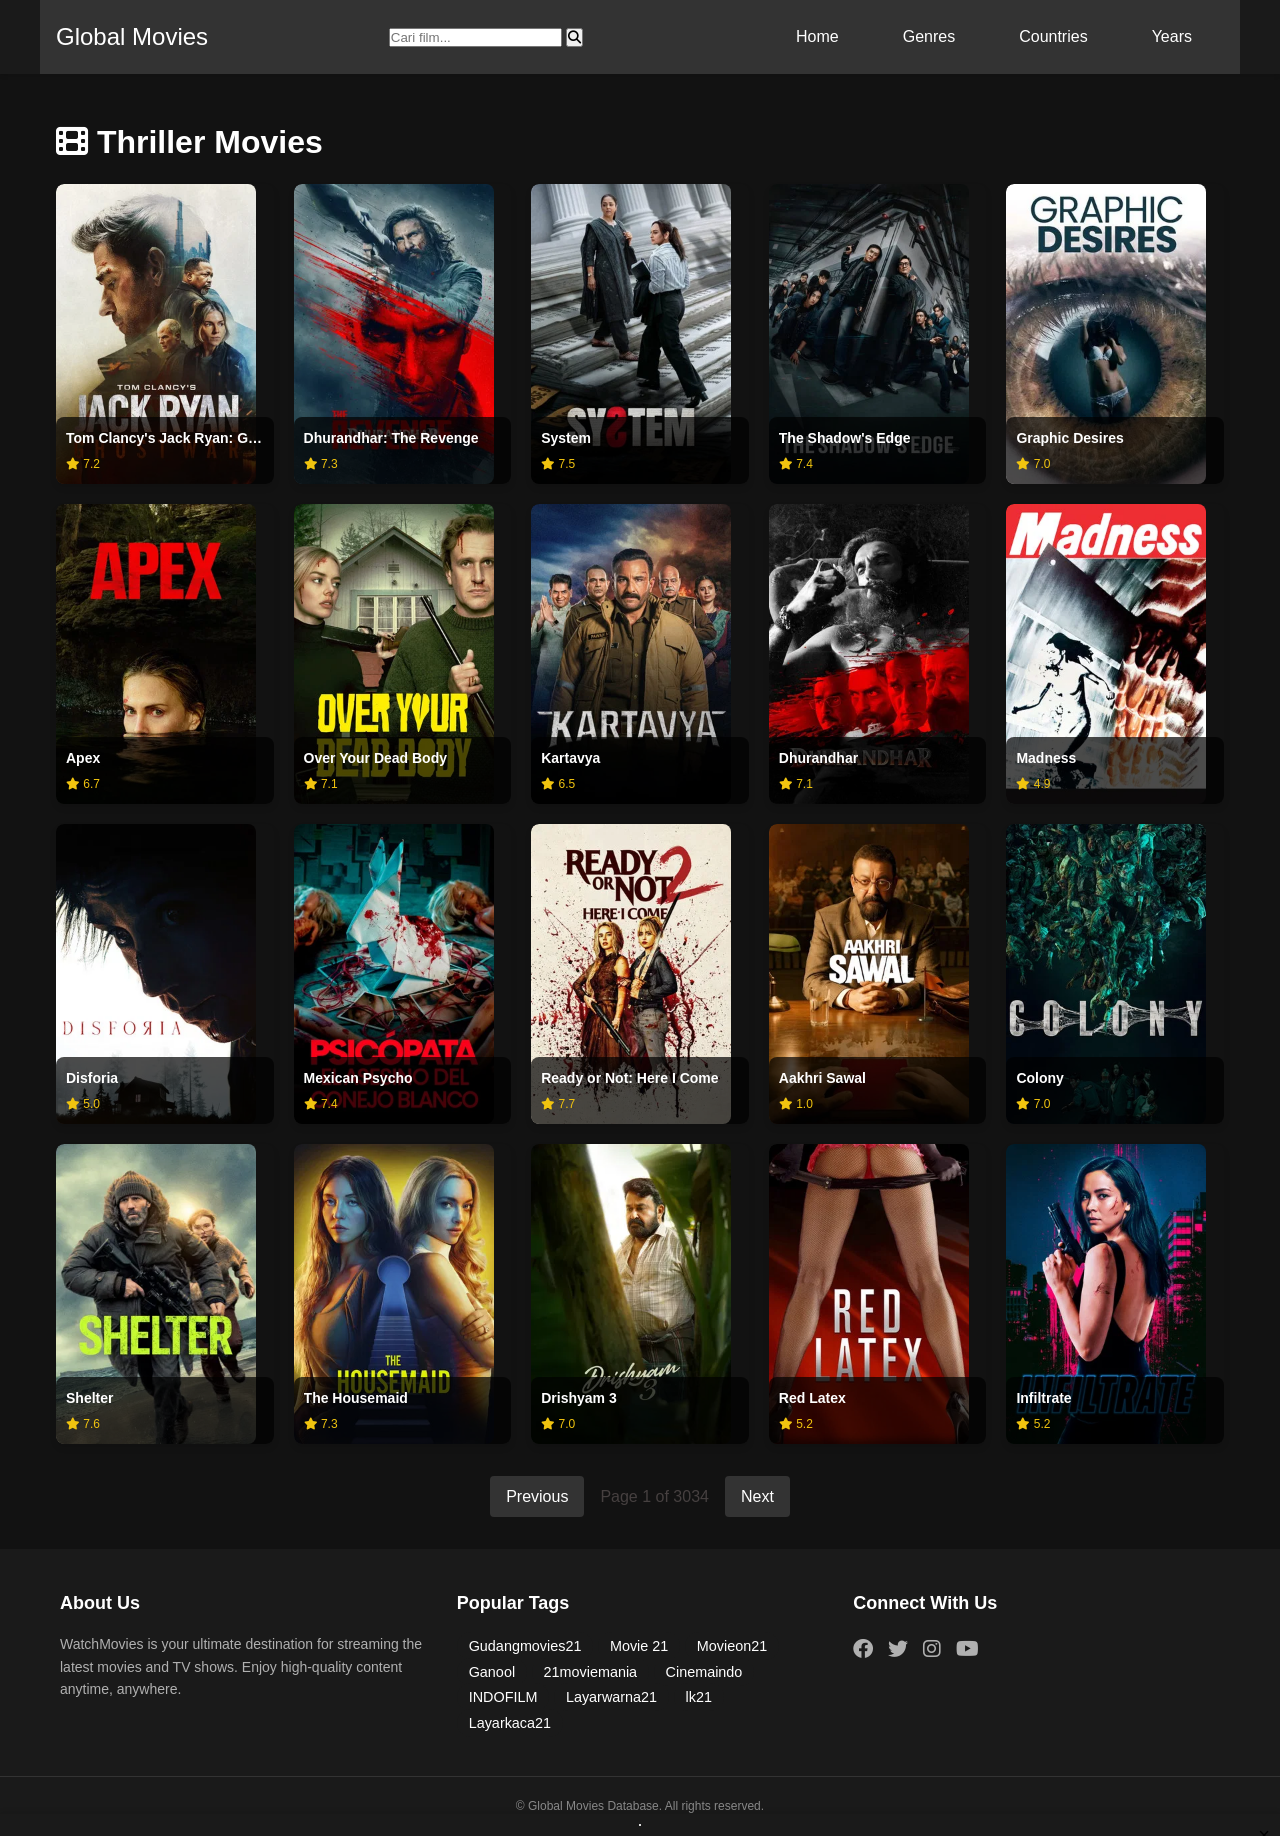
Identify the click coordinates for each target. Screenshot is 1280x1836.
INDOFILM (503, 1697)
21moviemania (591, 1672)
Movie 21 (639, 1646)
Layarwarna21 (611, 1697)
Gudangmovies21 (525, 1646)
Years (1172, 36)
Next (757, 1496)
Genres (929, 36)
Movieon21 (732, 1646)
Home (817, 36)
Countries (1053, 36)
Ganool (492, 1672)
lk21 (699, 1697)
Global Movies (132, 36)
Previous (537, 1496)
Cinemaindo (704, 1672)
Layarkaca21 (510, 1723)
